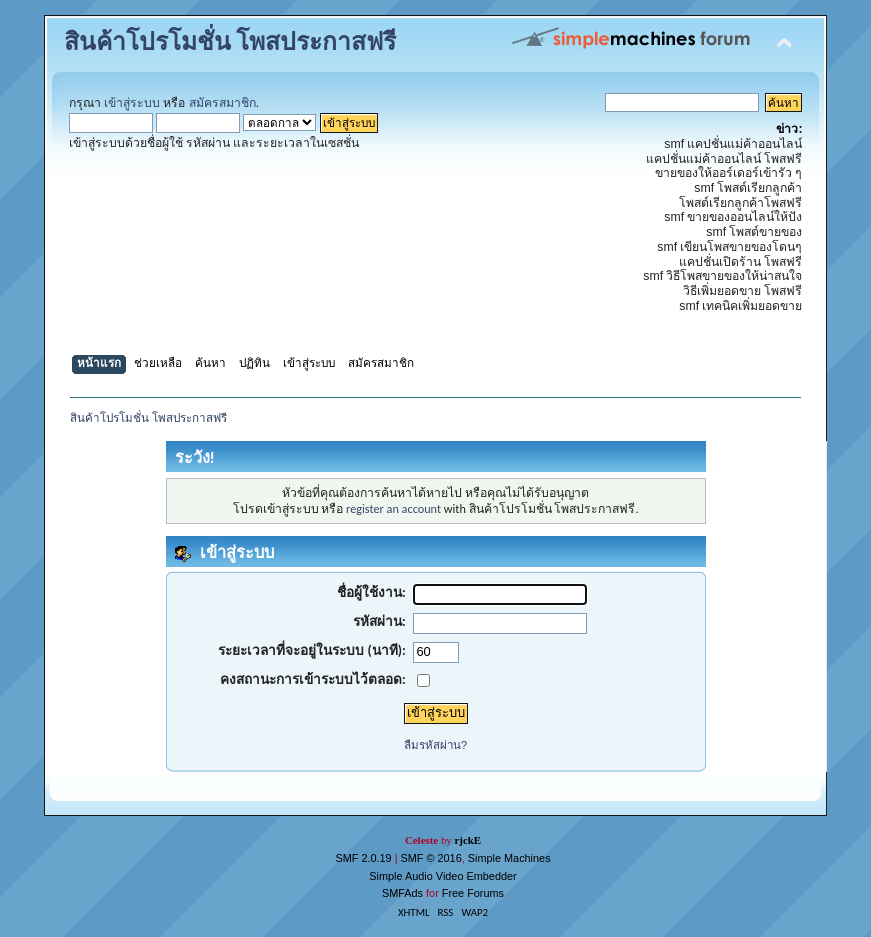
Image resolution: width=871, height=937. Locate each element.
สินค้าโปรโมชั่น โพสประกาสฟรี (230, 42)
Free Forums (473, 893)
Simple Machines (509, 858)
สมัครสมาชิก (222, 103)
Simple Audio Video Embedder (442, 876)
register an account (393, 508)
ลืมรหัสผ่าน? (435, 745)
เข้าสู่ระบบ (132, 103)
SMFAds (402, 893)
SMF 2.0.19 (363, 858)
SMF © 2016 (431, 858)
